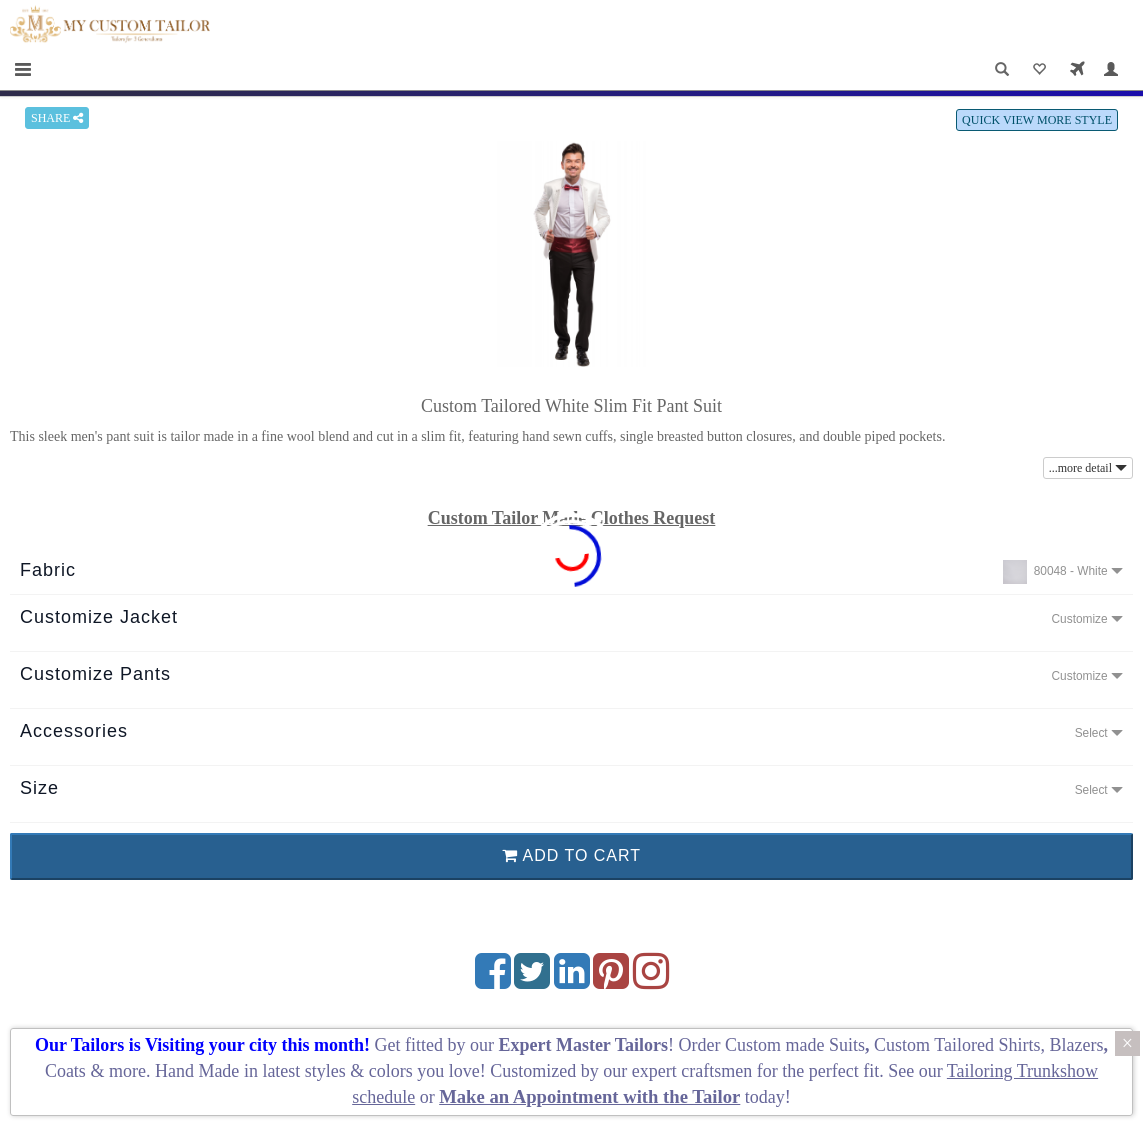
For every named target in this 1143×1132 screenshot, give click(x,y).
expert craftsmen (692, 1071)
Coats (68, 1071)
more (127, 1071)
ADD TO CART (571, 855)
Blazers (1076, 1045)
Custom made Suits (795, 1045)
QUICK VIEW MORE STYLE (1037, 120)
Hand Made (197, 1071)
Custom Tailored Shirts (957, 1045)
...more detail (1088, 468)
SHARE (57, 118)
